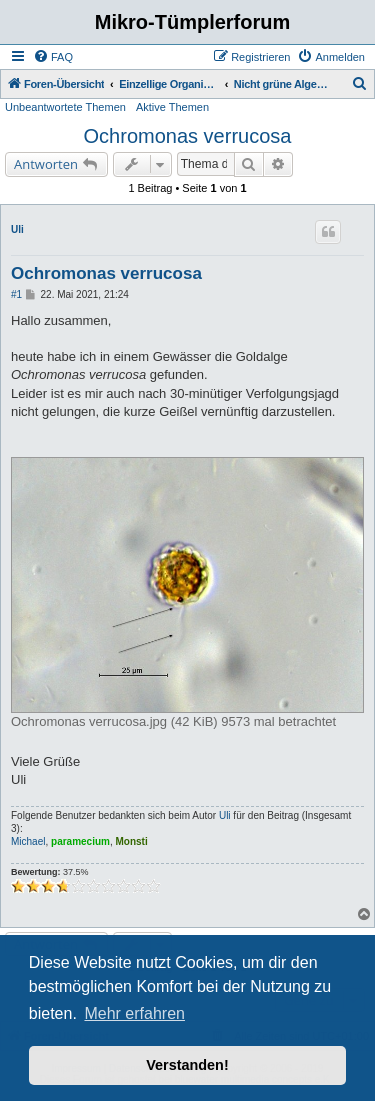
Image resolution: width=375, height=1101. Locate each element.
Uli (17, 229)
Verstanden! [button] (187, 1065)
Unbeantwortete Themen (65, 107)
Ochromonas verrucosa (188, 136)
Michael (28, 841)
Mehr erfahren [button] (134, 1013)
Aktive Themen (172, 107)
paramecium (80, 841)
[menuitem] (53, 57)
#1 (16, 294)
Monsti (132, 841)
